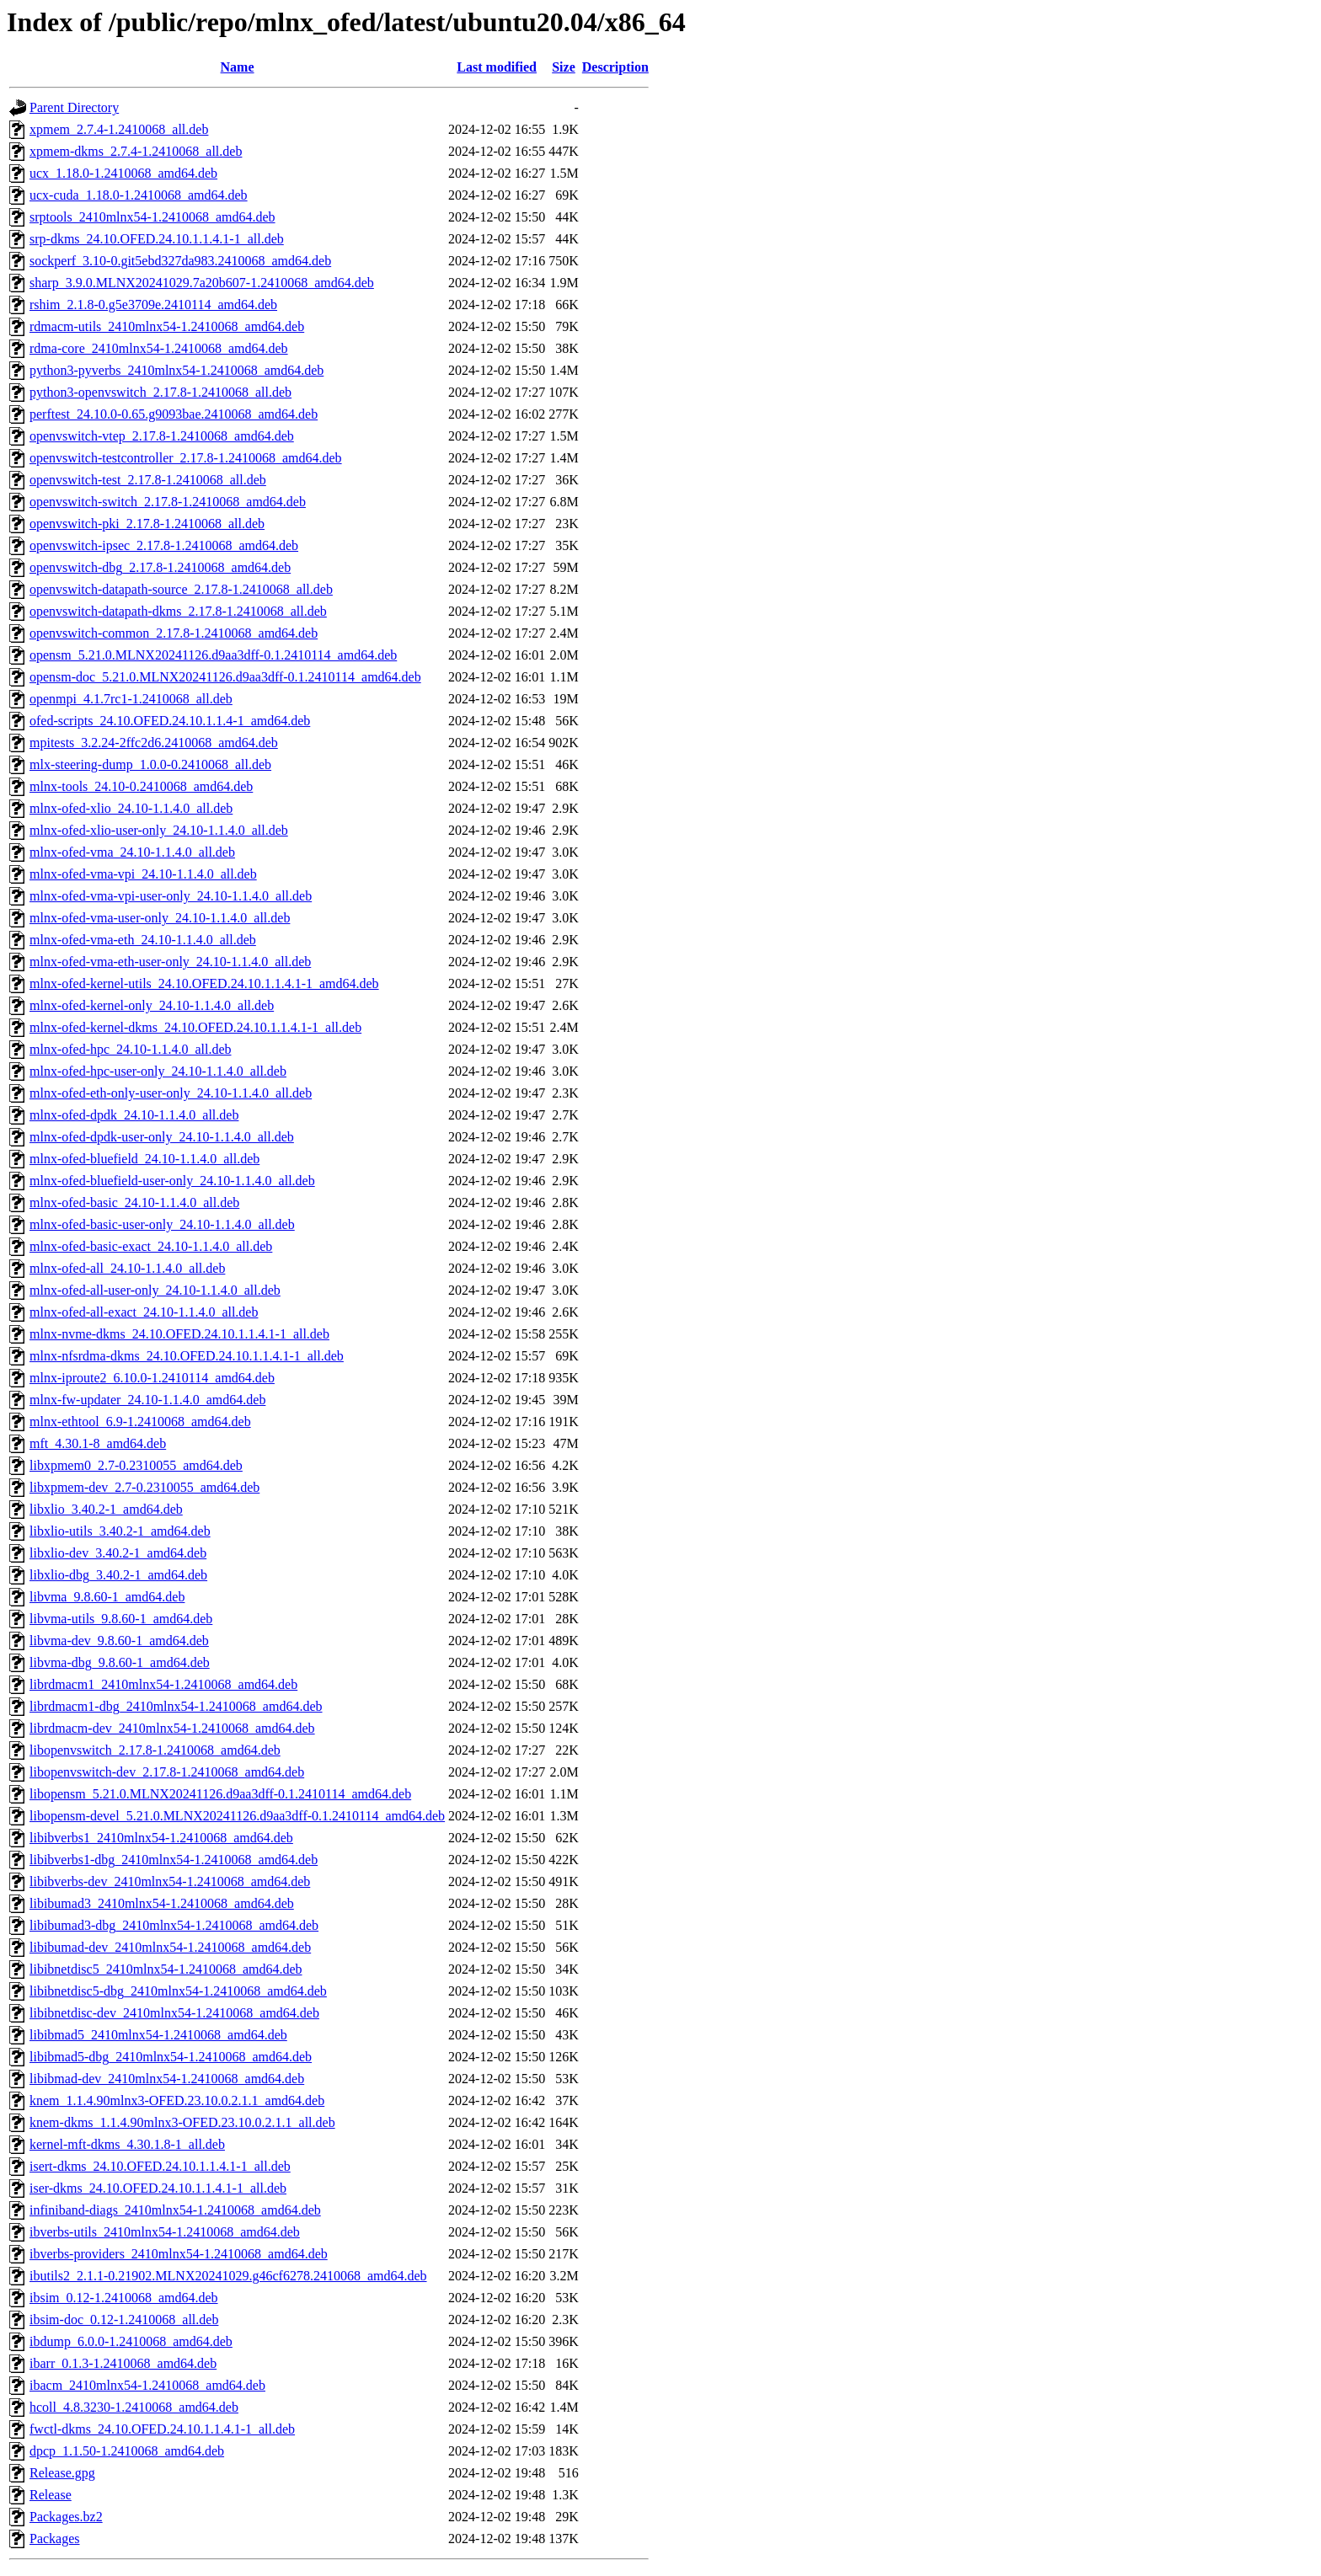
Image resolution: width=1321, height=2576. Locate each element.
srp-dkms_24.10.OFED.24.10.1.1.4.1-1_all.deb (156, 239)
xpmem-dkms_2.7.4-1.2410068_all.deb (135, 151)
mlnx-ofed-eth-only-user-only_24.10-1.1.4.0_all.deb (170, 1093)
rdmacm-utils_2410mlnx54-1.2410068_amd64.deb (166, 326)
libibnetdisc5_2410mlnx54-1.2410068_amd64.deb (165, 1969)
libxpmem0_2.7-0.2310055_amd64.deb (136, 1465)
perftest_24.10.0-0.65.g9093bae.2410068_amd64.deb (173, 414)
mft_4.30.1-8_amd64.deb (97, 1443)
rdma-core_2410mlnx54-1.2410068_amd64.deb (158, 348)
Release (50, 2495)
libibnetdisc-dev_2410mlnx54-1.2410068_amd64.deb (174, 2013)
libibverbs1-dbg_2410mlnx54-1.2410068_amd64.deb (173, 1859)
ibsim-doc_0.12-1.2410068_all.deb (123, 2319)
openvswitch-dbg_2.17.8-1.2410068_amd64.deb (160, 567)
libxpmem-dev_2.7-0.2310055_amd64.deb (144, 1487)
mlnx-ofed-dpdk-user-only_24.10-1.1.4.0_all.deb (161, 1137)
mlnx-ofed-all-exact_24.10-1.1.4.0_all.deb (143, 1312)
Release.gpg (62, 2473)
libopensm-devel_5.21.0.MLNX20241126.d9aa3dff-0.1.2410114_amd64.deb (237, 1816)
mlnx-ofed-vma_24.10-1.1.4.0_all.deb (132, 852)
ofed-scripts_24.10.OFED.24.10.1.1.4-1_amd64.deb (169, 720)
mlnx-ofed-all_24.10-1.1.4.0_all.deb (127, 1268)
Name (237, 67)
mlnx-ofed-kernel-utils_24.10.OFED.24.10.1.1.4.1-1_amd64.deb (204, 983)
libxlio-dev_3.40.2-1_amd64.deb (117, 1553)
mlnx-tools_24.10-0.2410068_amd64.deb (141, 786)
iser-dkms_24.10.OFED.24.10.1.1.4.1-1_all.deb (157, 2188)
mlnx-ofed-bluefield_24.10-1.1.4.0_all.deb (144, 1159)
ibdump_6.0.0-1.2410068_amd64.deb (131, 2341)
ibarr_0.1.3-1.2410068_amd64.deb (123, 2363)
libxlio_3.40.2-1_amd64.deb (106, 1509)
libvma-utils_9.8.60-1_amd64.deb (120, 1618)
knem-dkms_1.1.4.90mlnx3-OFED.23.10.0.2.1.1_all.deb (182, 2122)
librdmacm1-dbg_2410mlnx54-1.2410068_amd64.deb (176, 1706)
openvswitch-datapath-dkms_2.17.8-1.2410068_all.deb (178, 611)
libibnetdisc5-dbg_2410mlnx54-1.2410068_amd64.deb (178, 1991)
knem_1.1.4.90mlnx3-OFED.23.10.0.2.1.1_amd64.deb (176, 2100)
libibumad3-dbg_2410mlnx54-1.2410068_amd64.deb (173, 1925)
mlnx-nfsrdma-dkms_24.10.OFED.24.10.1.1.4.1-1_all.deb (186, 1356)
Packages (54, 2538)
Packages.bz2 (66, 2516)
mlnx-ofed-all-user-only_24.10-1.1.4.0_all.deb (155, 1290)
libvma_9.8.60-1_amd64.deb (107, 1597)
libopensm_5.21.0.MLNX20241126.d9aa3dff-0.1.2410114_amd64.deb (220, 1794)
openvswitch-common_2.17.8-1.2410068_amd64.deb (173, 633)
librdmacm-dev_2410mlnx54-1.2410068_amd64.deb (172, 1728)
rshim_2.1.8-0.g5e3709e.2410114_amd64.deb (153, 304)
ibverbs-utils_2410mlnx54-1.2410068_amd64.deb (164, 2232)
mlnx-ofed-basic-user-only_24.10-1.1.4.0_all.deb (162, 1224)
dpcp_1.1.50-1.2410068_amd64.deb (126, 2451)
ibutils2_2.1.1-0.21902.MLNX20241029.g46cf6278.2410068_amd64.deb (228, 2276)
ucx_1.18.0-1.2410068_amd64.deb (123, 173)
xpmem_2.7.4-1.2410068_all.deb (118, 129)
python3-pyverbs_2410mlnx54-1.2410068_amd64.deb (176, 370)
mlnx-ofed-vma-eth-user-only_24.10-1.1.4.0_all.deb (170, 961)
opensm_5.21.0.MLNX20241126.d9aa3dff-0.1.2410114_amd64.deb (213, 655)
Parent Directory (74, 107)
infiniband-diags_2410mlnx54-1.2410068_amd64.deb (175, 2210)
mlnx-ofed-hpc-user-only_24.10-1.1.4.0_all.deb (157, 1071)
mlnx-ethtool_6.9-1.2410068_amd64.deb (140, 1421)
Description (615, 67)
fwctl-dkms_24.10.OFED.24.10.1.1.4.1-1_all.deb (162, 2429)
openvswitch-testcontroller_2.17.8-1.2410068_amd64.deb (185, 458)
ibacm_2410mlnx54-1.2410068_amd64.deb (147, 2385)
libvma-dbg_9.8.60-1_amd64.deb (119, 1662)
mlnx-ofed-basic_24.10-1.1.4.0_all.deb (134, 1202)
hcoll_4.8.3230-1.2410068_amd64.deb (133, 2407)
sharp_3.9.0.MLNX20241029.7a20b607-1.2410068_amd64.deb (201, 282)
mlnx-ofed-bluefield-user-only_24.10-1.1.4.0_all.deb (172, 1180)
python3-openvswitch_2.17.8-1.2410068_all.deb (160, 392)
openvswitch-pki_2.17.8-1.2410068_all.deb (147, 523)
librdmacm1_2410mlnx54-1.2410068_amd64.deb (163, 1684)
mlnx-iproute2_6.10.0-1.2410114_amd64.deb (152, 1378)
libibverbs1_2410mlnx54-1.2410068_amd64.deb (161, 1837)
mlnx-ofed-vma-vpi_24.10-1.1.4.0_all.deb (143, 874)
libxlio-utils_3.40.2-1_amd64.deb (120, 1531)
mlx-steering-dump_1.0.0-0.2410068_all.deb (150, 764)
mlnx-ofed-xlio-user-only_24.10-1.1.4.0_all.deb (158, 830)
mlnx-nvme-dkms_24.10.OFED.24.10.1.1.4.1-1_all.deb (179, 1334)
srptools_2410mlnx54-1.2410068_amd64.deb (152, 217)
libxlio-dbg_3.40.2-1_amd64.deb (118, 1575)
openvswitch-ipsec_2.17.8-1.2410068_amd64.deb (163, 545)
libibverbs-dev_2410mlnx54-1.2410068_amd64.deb (169, 1881)
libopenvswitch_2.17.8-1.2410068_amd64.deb (155, 1750)
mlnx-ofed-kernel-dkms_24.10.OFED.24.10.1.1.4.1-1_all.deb (195, 1027)
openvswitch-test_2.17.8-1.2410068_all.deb (147, 480)
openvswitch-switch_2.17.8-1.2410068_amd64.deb (167, 501)
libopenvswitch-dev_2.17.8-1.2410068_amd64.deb (166, 1772)
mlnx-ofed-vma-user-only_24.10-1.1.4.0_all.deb (159, 918)
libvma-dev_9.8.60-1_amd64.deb (119, 1640)
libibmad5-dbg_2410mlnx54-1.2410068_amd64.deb (170, 2057)
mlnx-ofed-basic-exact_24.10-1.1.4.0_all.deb (150, 1246)
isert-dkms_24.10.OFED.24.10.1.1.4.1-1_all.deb (160, 2166)
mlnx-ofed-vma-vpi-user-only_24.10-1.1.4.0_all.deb (170, 896)
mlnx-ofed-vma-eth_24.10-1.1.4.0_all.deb (142, 940)
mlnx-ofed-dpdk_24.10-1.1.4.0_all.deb (133, 1115)
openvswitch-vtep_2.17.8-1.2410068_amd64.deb (161, 436)
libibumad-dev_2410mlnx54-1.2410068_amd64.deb (170, 1947)
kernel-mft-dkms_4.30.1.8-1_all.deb (127, 2144)
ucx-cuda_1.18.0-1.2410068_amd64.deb (138, 195)
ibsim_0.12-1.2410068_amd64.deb (123, 2297)
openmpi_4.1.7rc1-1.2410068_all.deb (131, 699)
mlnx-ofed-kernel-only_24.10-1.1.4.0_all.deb (151, 1005)
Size (563, 67)
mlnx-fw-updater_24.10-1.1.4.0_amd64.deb (147, 1399)
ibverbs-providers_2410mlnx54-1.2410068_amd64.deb (178, 2254)
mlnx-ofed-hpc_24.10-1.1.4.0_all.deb (130, 1049)
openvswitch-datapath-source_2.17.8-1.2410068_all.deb (181, 589)
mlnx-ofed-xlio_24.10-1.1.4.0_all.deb (131, 808)
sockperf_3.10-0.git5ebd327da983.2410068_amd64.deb (180, 261)
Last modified (497, 67)
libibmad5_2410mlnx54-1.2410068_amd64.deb (158, 2035)
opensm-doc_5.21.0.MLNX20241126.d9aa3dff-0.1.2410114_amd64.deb (225, 677)
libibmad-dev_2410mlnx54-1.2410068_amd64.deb (166, 2078)
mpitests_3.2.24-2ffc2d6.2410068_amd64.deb (153, 742)
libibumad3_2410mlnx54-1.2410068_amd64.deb (161, 1903)
